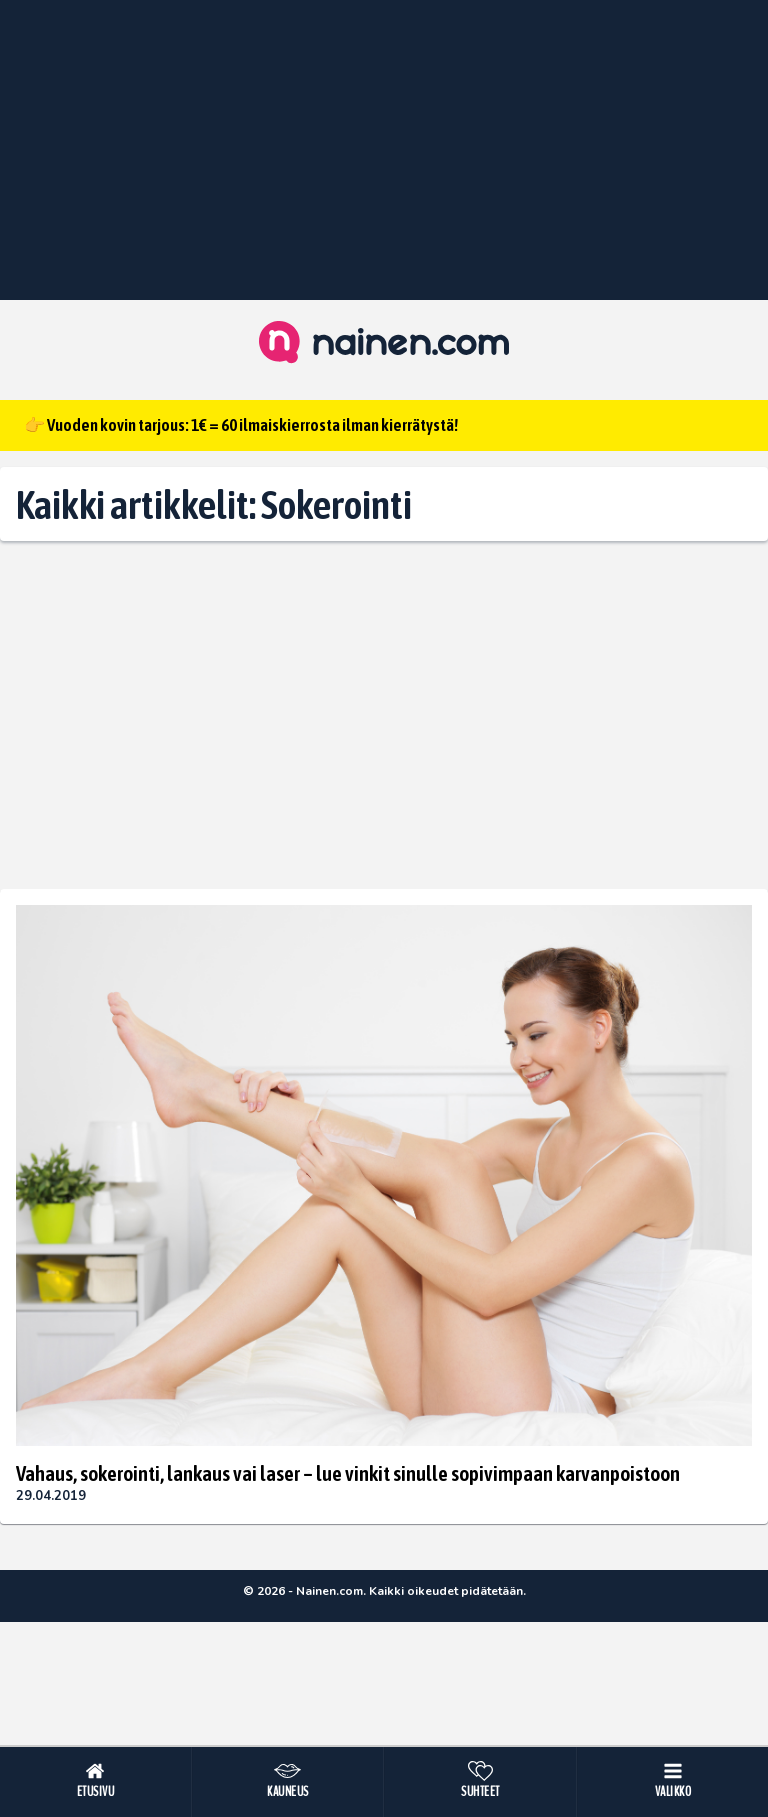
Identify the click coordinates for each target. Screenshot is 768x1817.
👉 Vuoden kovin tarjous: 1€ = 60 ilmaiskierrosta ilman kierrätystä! (241, 425)
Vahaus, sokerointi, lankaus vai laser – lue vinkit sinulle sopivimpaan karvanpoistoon (348, 1473)
